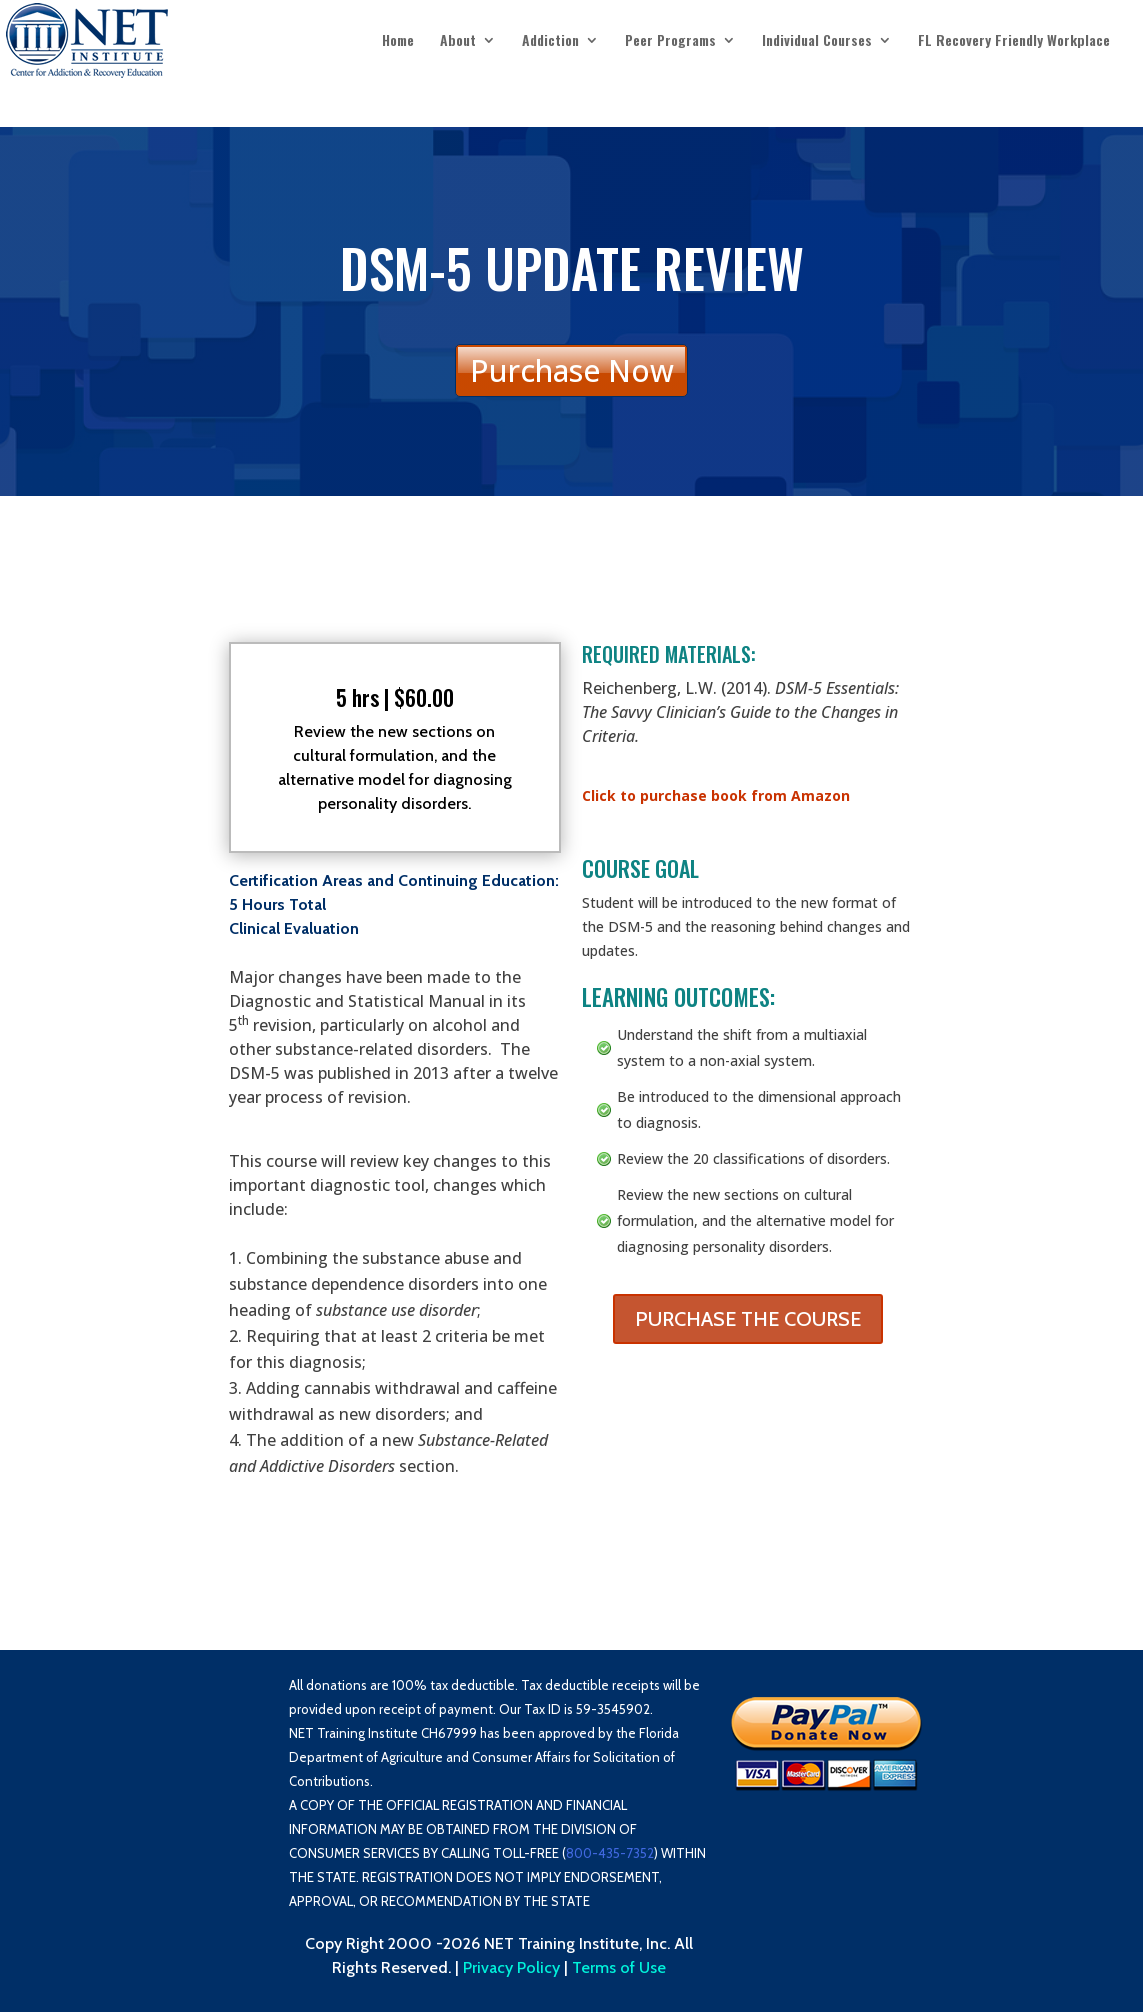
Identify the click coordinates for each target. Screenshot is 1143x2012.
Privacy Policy (511, 1967)
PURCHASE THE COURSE (748, 1319)
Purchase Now (572, 370)
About (458, 41)
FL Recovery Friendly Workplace (1014, 41)
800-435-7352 (610, 1853)
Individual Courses (817, 41)
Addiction (550, 41)
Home (398, 41)
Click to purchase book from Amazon (716, 795)
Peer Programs (670, 41)
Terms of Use (619, 1967)
